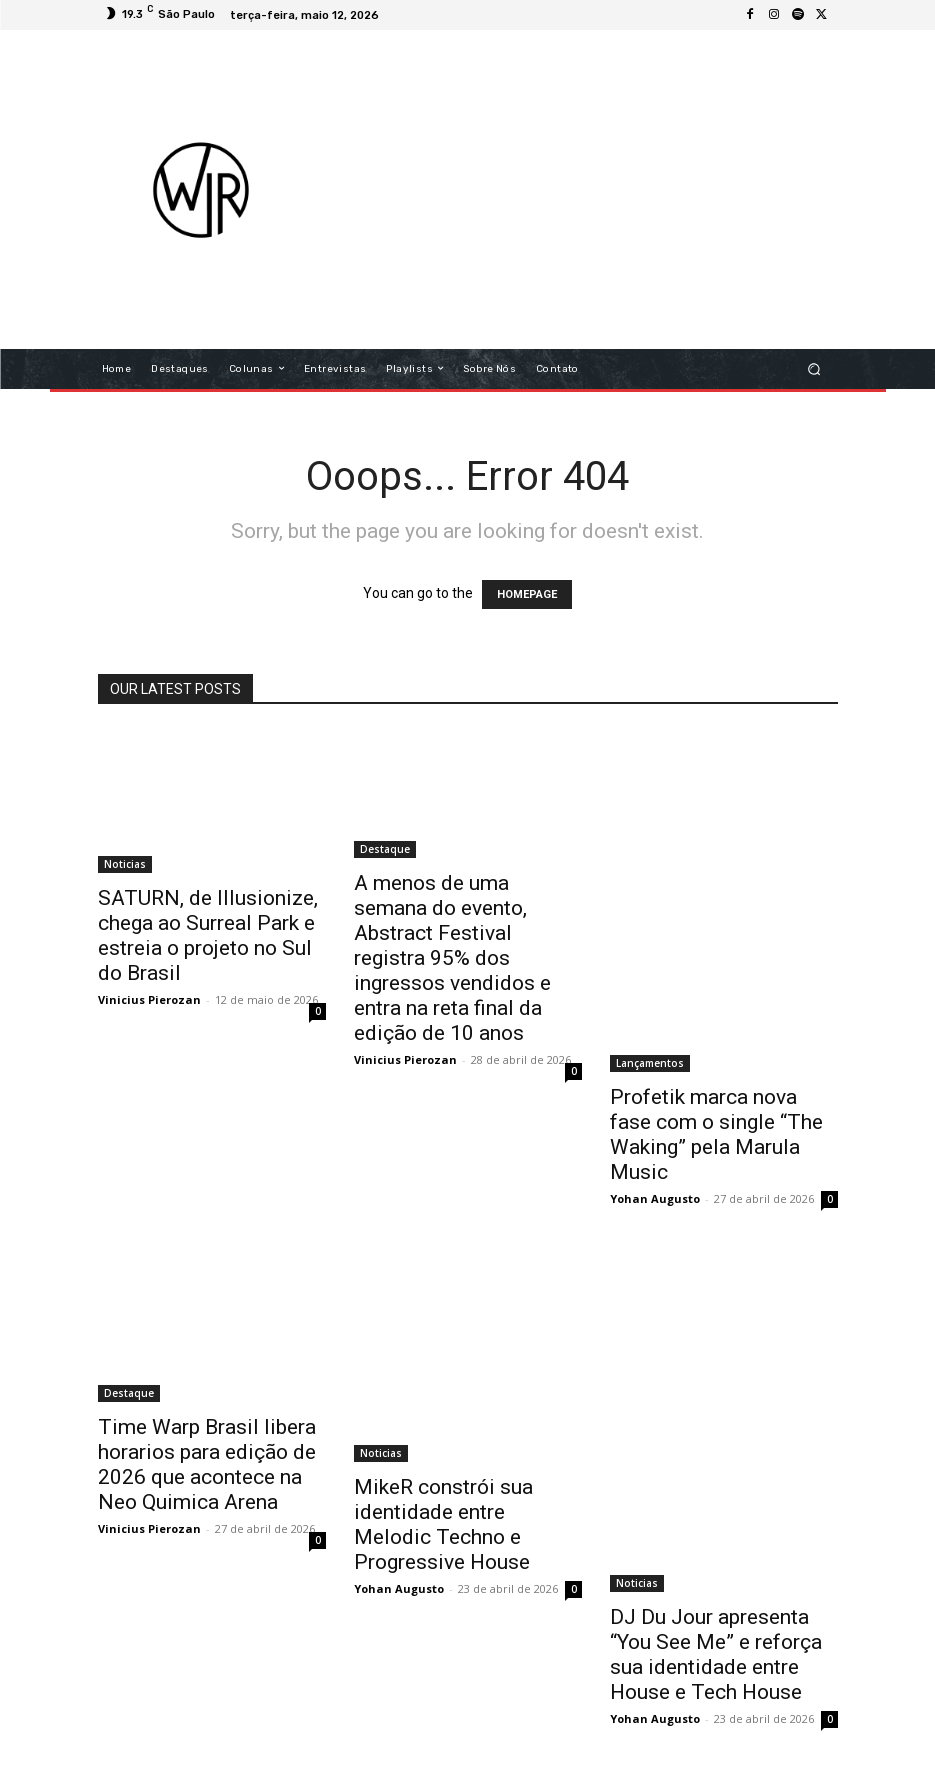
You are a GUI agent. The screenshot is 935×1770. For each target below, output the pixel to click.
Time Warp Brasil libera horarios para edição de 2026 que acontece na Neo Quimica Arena (207, 1464)
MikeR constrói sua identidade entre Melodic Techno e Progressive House (443, 1524)
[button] (813, 368)
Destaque (385, 849)
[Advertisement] (631, 189)
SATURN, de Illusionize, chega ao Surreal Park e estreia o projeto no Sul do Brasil (208, 935)
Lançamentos (650, 1063)
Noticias (125, 864)
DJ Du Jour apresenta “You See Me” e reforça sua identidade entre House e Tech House (716, 1654)
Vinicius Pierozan (149, 999)
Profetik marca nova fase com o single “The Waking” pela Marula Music (716, 1134)
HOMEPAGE (527, 594)
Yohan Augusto (655, 1198)
